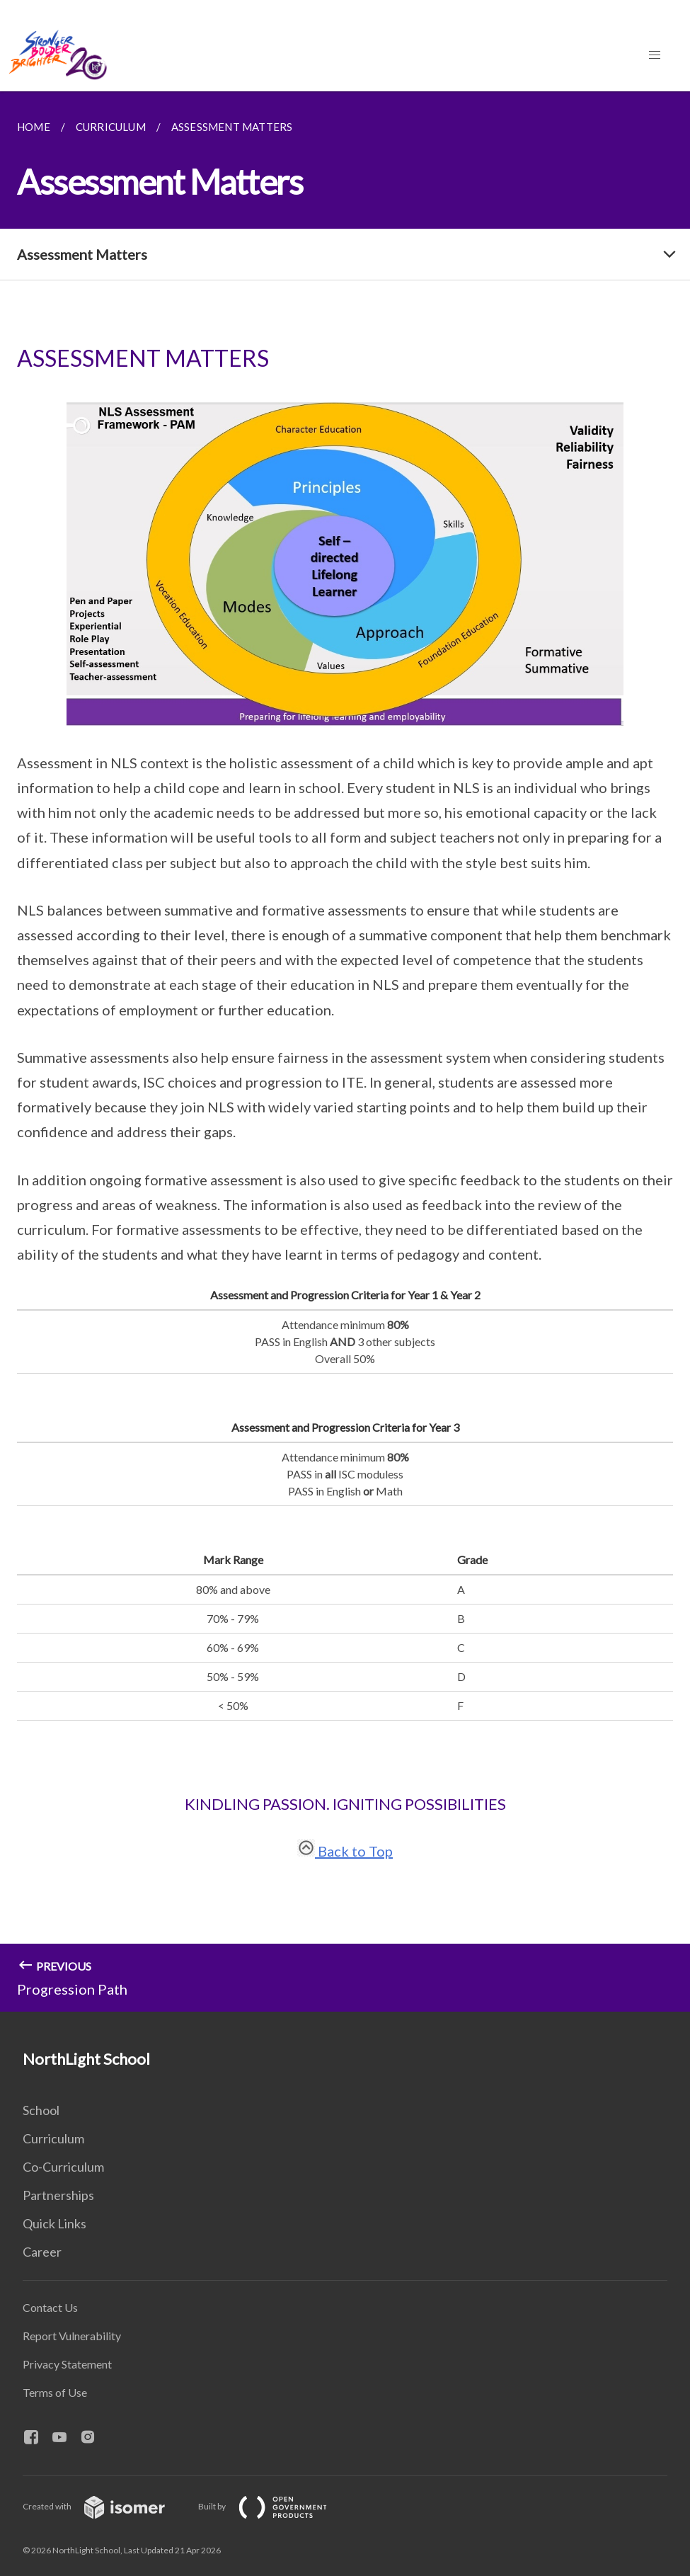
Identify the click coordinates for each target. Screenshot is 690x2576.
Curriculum (53, 2138)
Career (42, 2251)
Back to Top (345, 1850)
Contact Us (50, 2307)
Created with (105, 2506)
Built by (274, 2506)
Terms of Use (55, 2392)
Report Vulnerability (72, 2335)
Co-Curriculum (63, 2167)
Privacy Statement (67, 2364)
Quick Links (54, 2223)
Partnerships (58, 2195)
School (41, 2110)
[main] (345, 1051)
